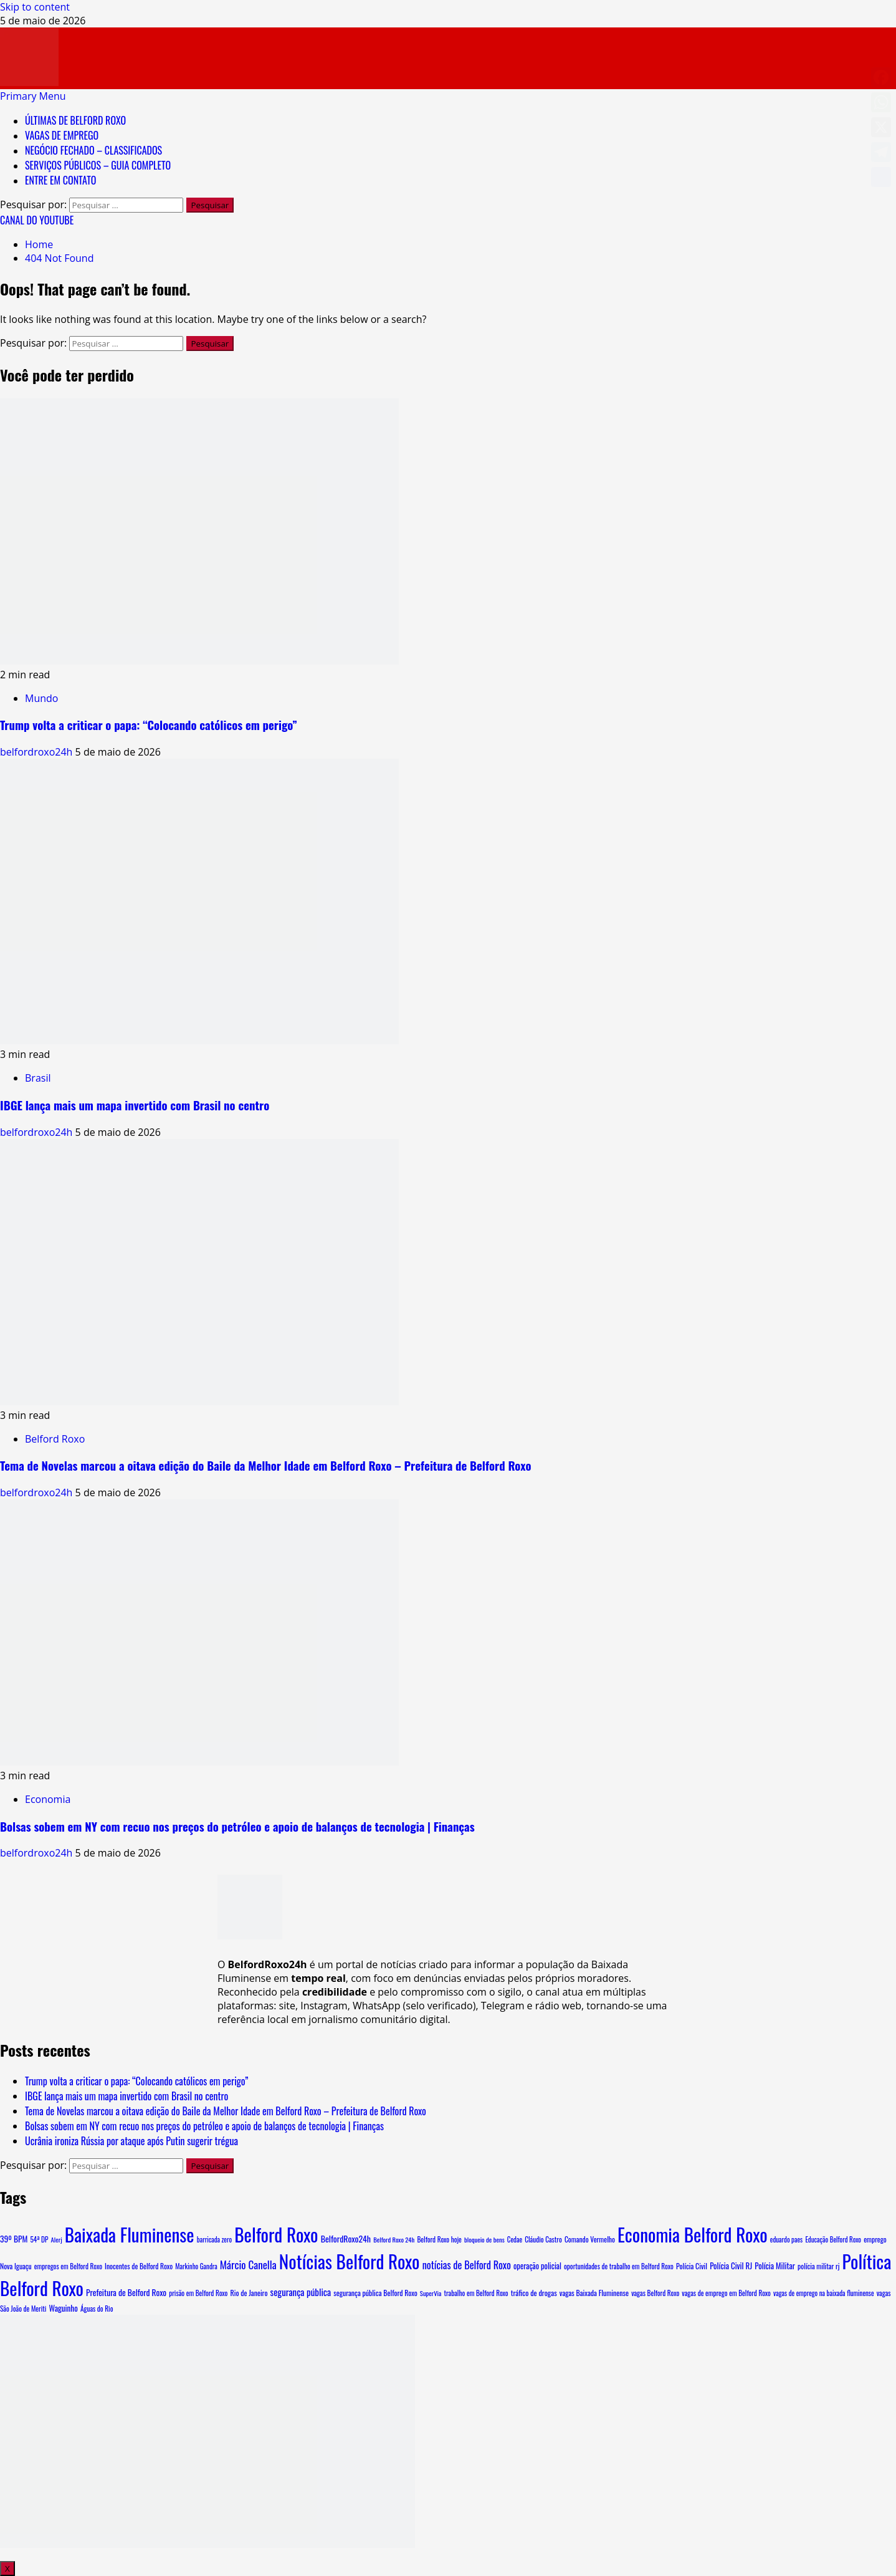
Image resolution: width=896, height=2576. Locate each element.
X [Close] (7, 2568)
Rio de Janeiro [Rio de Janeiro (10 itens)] (249, 2292)
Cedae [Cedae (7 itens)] (514, 2239)
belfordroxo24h (37, 752)
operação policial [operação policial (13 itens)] (537, 2266)
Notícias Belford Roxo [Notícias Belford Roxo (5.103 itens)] (349, 2260)
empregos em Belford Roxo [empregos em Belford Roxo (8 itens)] (68, 2266)
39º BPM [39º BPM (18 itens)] (13, 2238)
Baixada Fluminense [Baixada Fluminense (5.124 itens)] (129, 2234)
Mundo (41, 698)
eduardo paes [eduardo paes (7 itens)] (786, 2239)
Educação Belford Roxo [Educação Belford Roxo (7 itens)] (833, 2239)
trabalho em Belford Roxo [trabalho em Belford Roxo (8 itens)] (476, 2293)
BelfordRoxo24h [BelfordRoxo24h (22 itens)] (346, 2238)
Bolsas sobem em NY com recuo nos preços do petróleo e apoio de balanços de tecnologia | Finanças (237, 1826)
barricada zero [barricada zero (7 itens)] (214, 2239)
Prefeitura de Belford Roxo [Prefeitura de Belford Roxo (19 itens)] (126, 2292)
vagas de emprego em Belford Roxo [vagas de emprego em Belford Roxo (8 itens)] (726, 2293)
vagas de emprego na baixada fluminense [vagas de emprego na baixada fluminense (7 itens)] (823, 2293)
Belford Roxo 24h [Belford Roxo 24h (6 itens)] (393, 2239)
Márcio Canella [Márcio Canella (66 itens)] (248, 2264)
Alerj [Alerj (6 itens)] (56, 2239)
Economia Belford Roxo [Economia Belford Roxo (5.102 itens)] (692, 2234)
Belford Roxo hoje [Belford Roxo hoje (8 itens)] (439, 2239)
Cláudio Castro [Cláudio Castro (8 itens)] (543, 2239)
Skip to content (35, 7)
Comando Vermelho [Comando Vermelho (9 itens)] (590, 2239)
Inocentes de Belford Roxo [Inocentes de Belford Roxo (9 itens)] (139, 2266)
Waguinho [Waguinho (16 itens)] (63, 2308)
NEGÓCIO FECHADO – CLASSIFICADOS (93, 150)
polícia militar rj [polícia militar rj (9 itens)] (818, 2266)
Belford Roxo (55, 1439)
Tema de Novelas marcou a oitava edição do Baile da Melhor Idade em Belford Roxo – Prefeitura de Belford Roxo (265, 1465)
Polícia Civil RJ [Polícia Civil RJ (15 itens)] (731, 2266)
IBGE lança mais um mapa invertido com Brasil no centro (134, 1105)
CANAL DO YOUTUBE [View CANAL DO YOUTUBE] (37, 220)
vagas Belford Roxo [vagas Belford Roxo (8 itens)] (655, 2293)
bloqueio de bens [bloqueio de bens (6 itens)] (484, 2239)
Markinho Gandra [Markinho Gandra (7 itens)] (196, 2266)
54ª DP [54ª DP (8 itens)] (39, 2239)
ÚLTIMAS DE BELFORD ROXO (75, 120)
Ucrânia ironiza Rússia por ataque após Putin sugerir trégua (131, 2140)
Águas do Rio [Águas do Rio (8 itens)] (96, 2309)
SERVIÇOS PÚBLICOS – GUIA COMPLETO (98, 165)
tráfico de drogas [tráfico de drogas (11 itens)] (534, 2293)
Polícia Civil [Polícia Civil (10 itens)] (691, 2266)
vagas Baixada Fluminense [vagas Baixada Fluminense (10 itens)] (594, 2292)
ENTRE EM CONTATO (60, 180)
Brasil (37, 1078)
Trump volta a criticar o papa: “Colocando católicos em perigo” (148, 724)
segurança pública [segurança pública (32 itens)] (300, 2292)
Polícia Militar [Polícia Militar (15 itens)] (775, 2266)
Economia (47, 1799)
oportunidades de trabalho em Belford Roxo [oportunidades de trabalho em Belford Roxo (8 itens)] (619, 2266)
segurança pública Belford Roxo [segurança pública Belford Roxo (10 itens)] (375, 2292)
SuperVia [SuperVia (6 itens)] (431, 2293)
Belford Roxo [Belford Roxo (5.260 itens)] (276, 2234)
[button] (33, 96)
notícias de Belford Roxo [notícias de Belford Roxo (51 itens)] (466, 2264)
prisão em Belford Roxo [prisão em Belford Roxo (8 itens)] (198, 2293)
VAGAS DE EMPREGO (61, 135)
